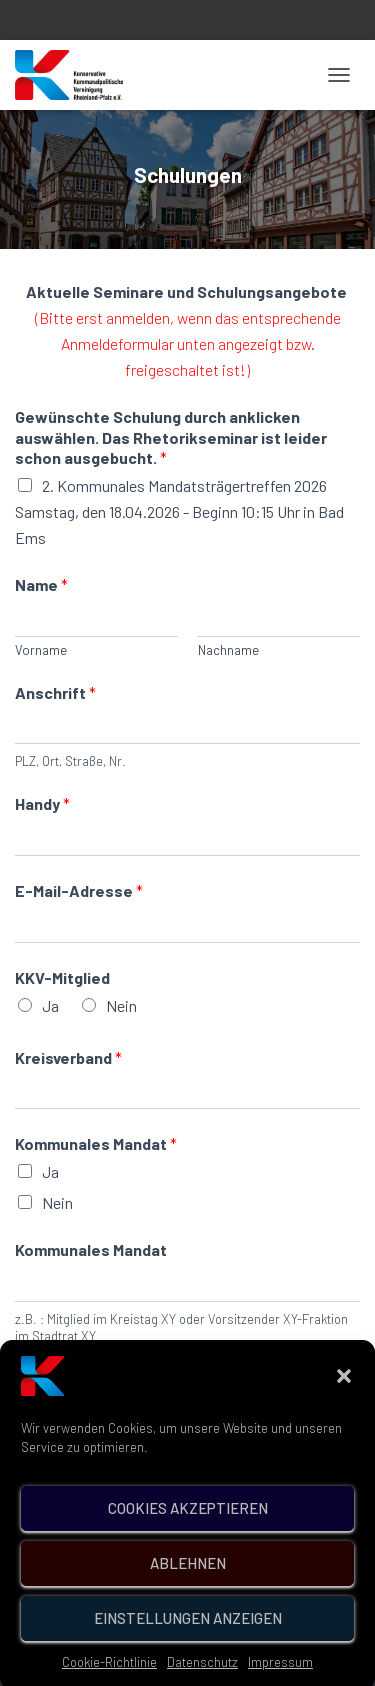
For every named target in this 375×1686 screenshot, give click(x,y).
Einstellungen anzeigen (188, 1644)
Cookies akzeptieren (188, 1534)
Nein (121, 1005)
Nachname (228, 650)
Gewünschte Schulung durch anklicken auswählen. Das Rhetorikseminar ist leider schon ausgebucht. (171, 437)
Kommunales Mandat (96, 1143)
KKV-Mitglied (62, 977)
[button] (344, 1401)
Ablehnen (188, 1589)
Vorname (41, 650)
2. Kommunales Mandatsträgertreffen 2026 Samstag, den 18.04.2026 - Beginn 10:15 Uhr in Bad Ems (179, 511)
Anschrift (55, 692)
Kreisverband (68, 1057)
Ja (50, 1005)
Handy (42, 803)
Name (41, 584)
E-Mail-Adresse (79, 890)
